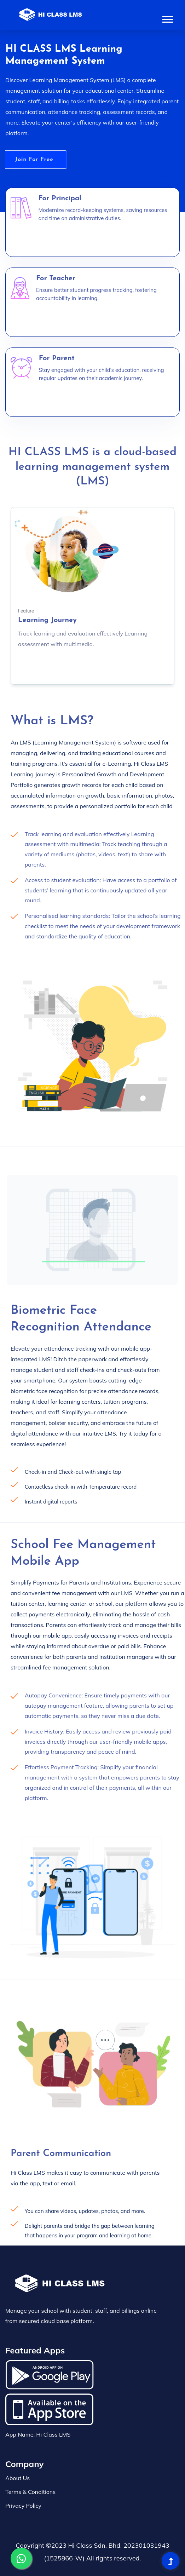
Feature (26, 611)
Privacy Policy (23, 2505)
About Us (17, 2478)
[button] (167, 18)
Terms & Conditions (30, 2491)
